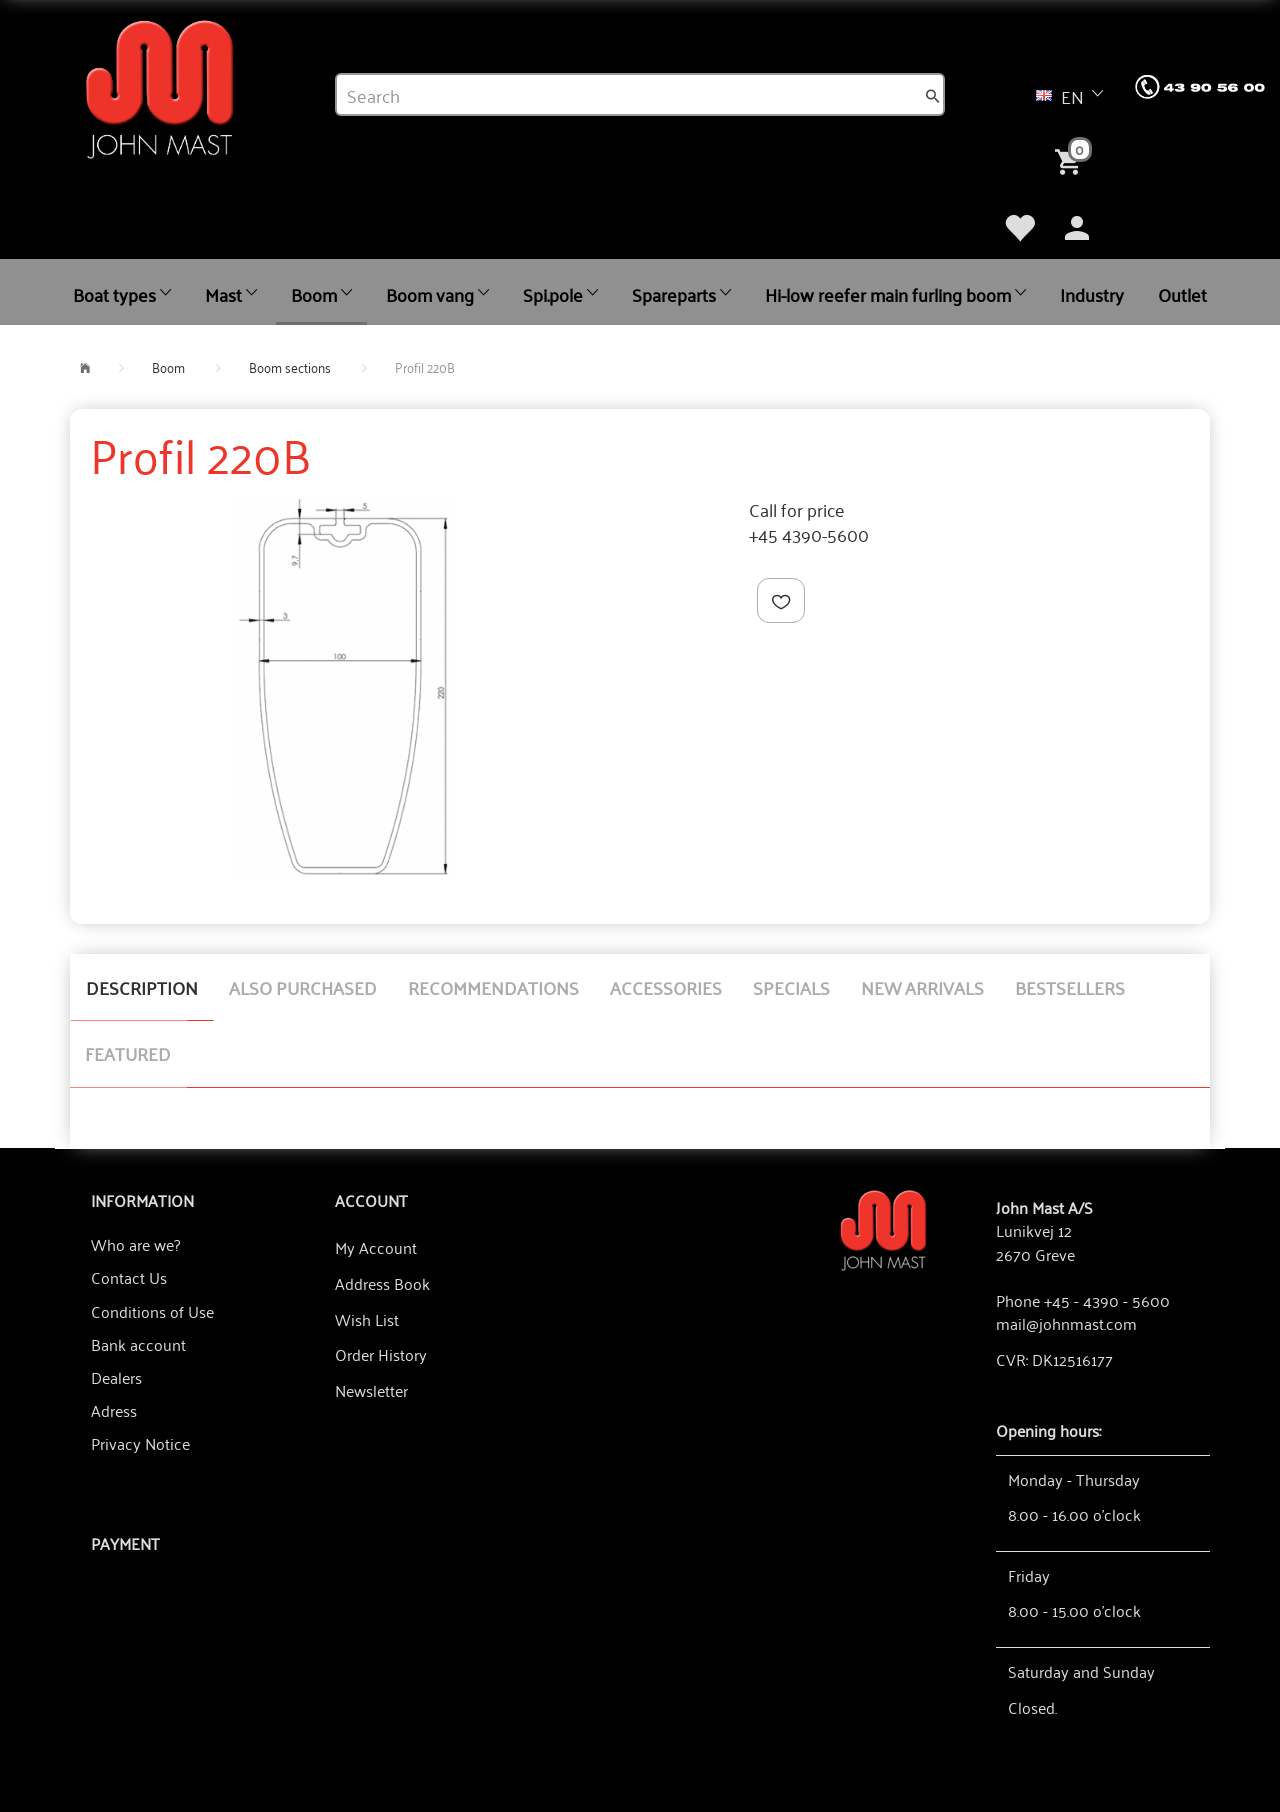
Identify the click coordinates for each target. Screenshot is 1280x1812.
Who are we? (135, 1244)
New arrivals (922, 987)
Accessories (666, 987)
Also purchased (303, 987)
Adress (114, 1410)
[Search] (933, 95)
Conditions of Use (152, 1311)
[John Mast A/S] (883, 1228)
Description (142, 987)
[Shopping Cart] (1072, 160)
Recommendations (493, 987)
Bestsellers (1070, 987)
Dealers (116, 1377)
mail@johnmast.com (1066, 1323)
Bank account (138, 1344)
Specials (791, 987)
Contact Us (129, 1277)
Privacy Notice (140, 1443)
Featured (128, 1053)
